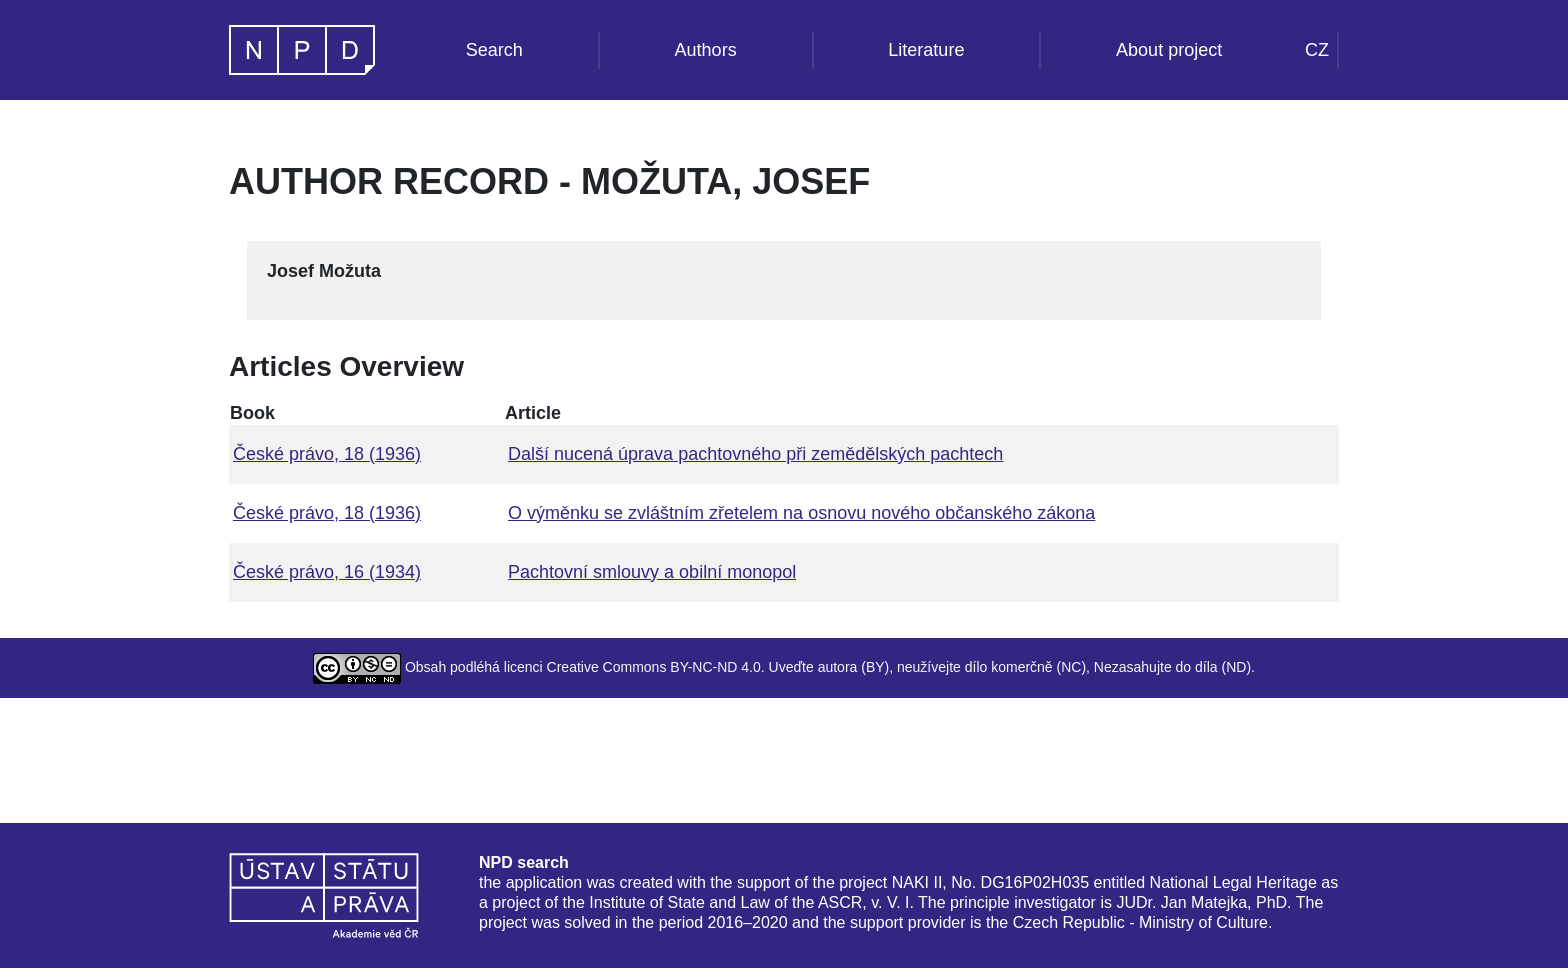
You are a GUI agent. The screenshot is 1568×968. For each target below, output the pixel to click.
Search (494, 50)
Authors (706, 50)
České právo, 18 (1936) (327, 454)
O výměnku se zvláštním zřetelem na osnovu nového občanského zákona (801, 513)
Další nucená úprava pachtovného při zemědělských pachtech (755, 454)
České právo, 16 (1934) (327, 572)
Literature (926, 50)
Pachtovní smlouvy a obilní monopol (652, 572)
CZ (1317, 50)
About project (1169, 50)
